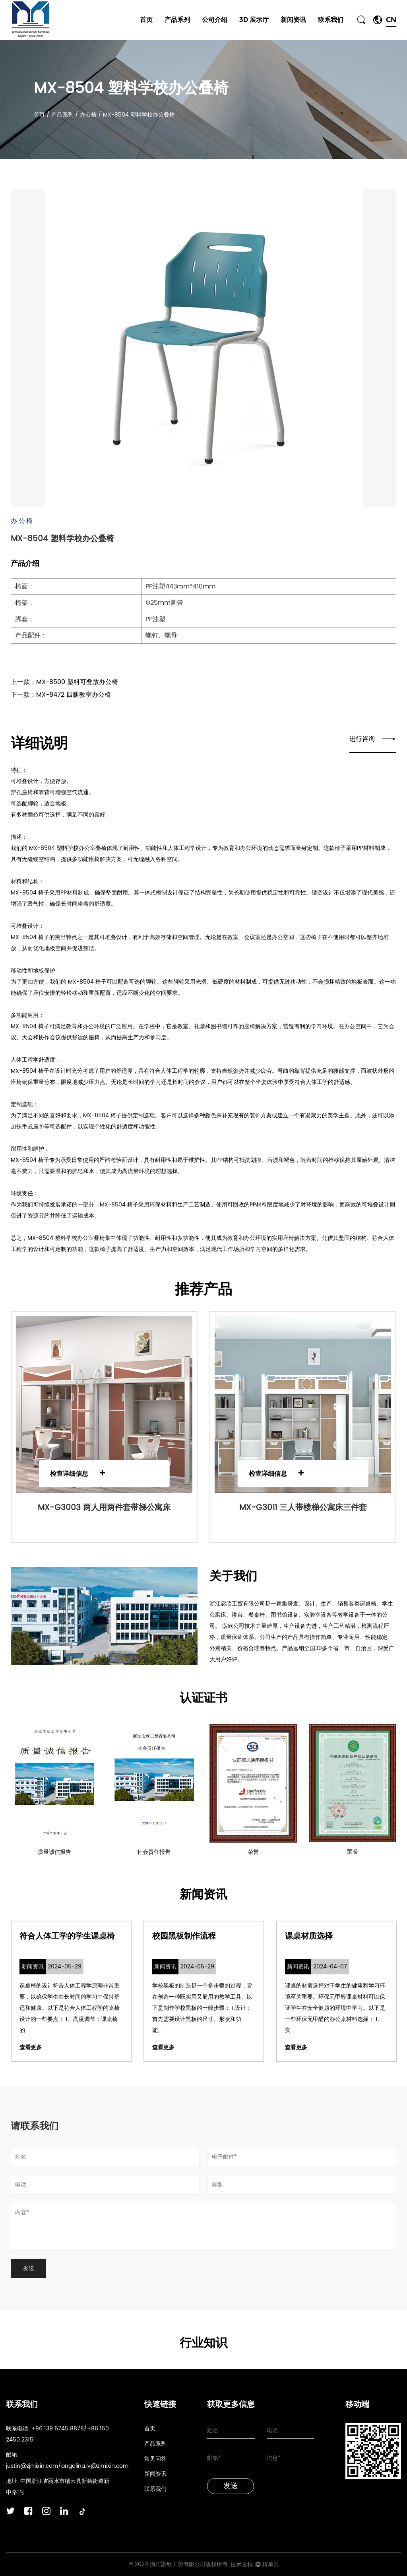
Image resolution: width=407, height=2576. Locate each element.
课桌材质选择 (309, 1936)
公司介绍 (214, 19)
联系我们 (330, 19)
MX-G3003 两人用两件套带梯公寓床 (104, 1507)
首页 (146, 19)
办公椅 (89, 114)
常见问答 (155, 2458)
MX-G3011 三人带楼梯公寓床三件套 (303, 1507)
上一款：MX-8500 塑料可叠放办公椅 (64, 682)
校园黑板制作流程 (184, 1936)
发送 (230, 2486)
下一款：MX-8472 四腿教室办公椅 (61, 695)
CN (391, 20)
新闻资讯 (293, 19)
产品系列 (177, 19)
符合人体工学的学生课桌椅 (67, 1936)
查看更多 (30, 2047)
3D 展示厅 (254, 19)
